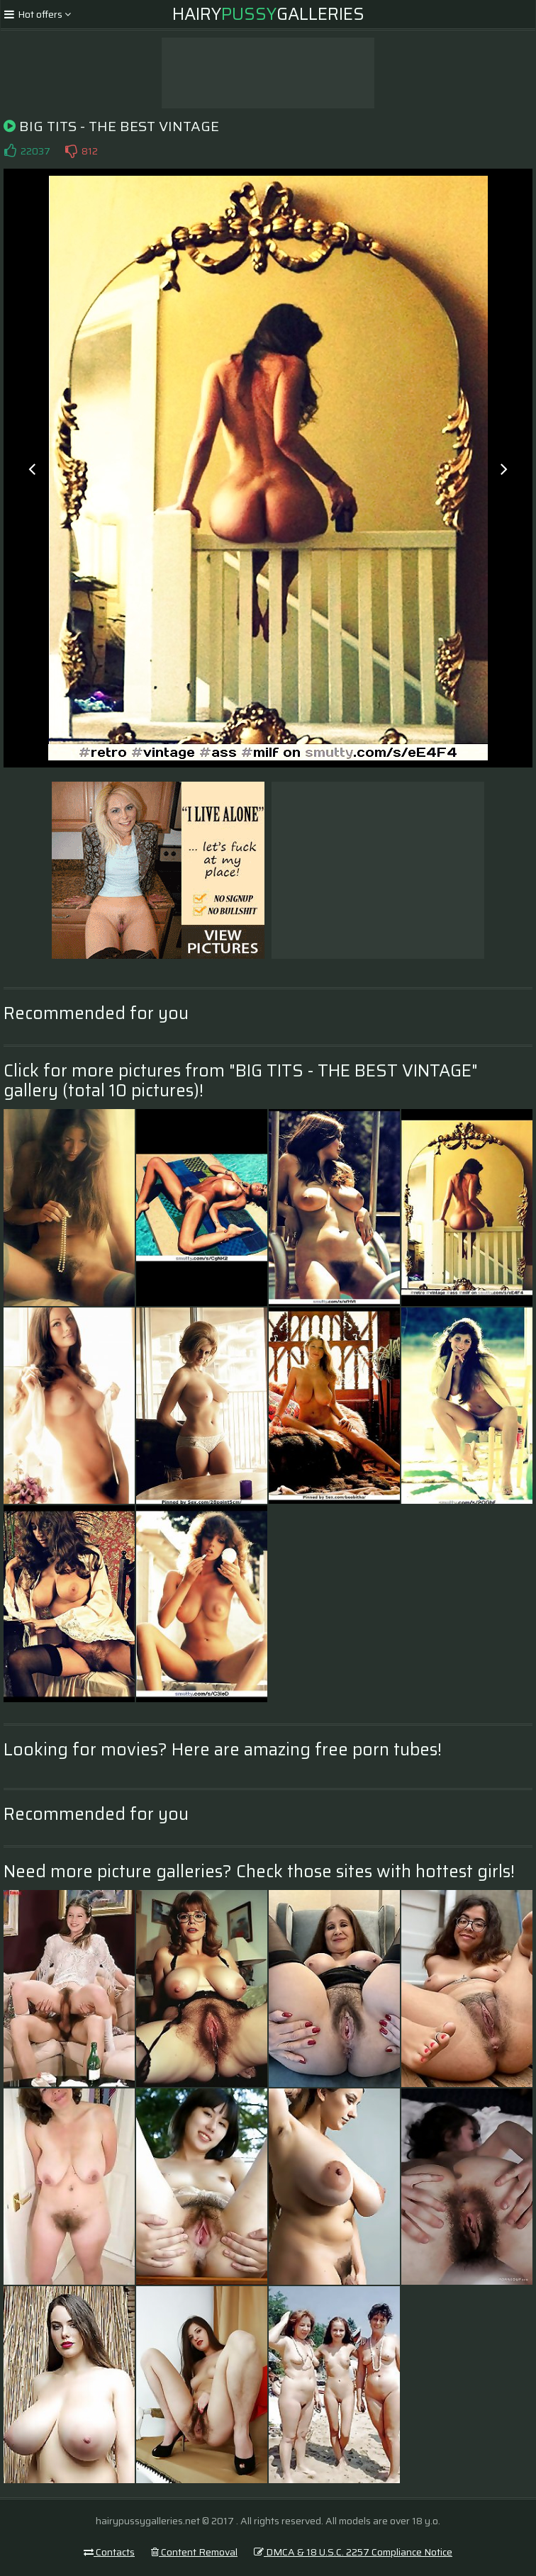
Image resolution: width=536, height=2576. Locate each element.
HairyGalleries (268, 14)
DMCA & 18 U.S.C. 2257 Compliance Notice (353, 2552)
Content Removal (194, 2552)
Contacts (109, 2552)
